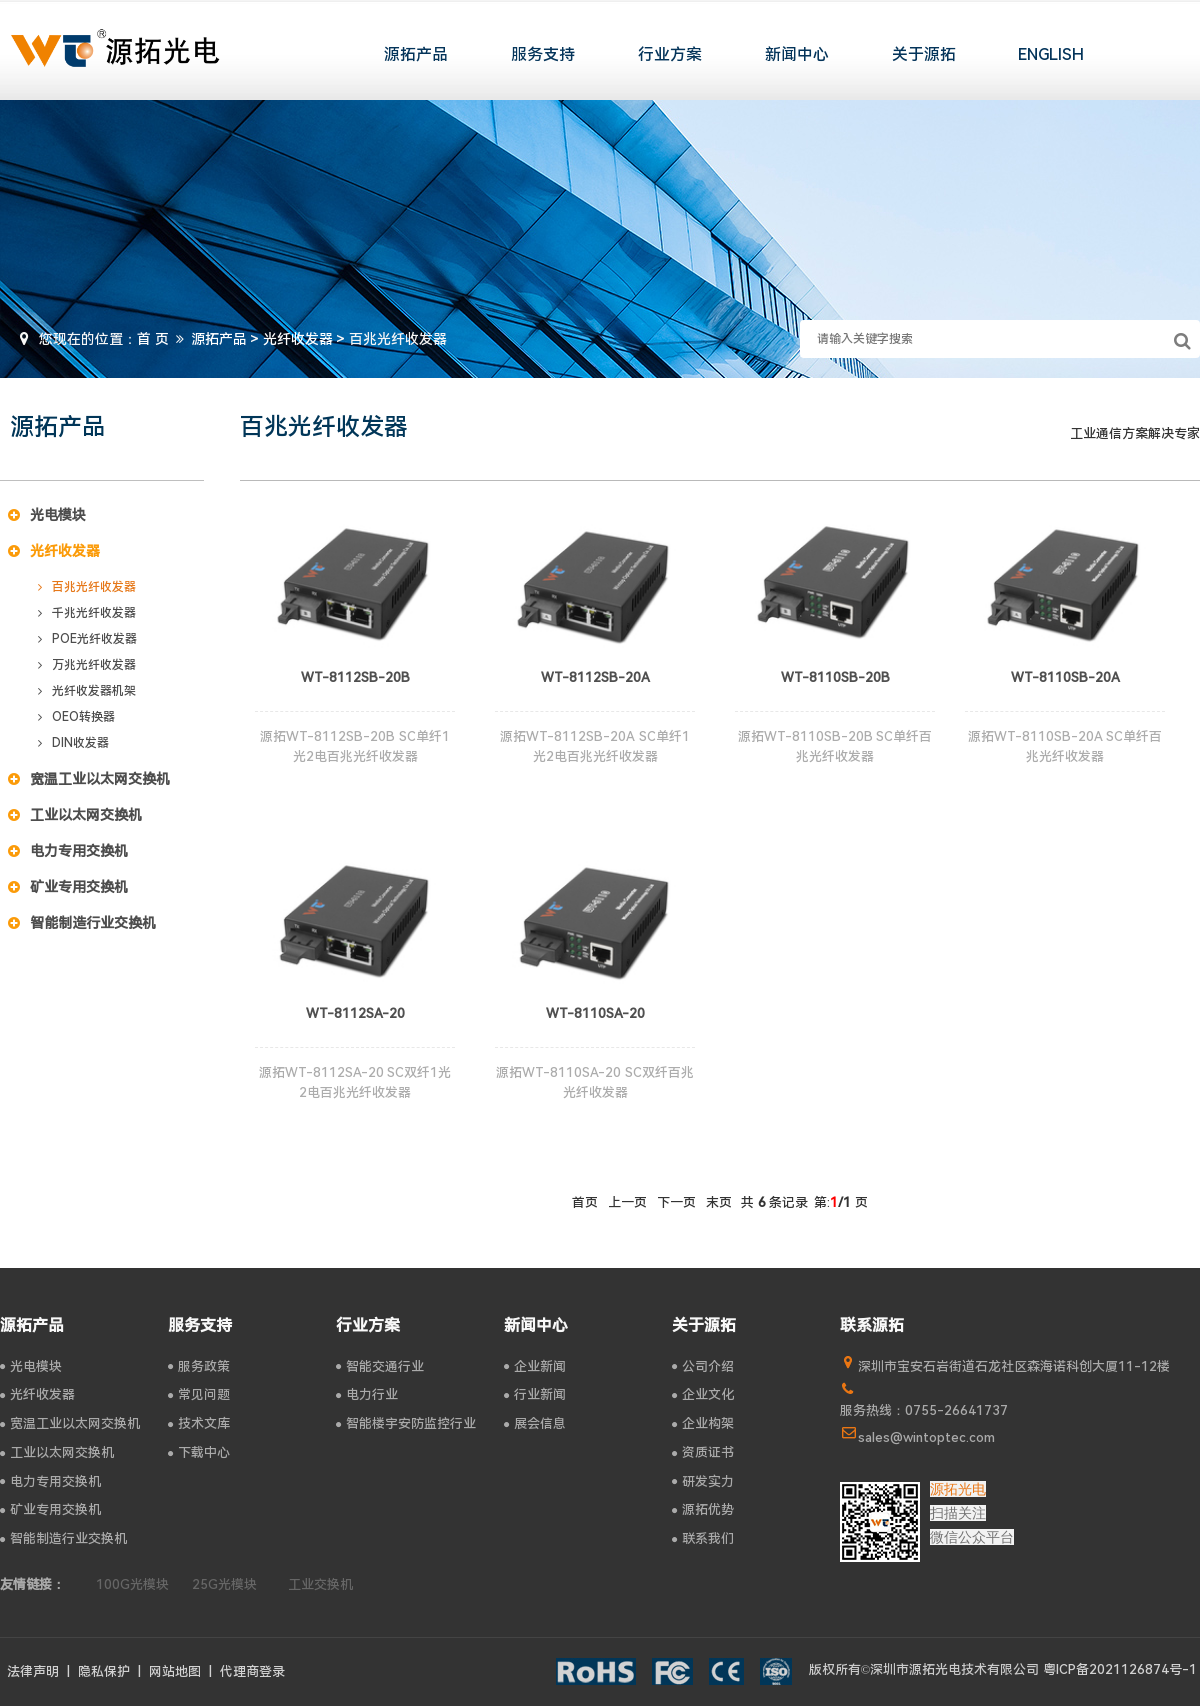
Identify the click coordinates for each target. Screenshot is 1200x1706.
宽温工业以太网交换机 (89, 779)
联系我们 (703, 1538)
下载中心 (199, 1452)
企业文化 (703, 1394)
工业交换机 (320, 1584)
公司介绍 (703, 1366)
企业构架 (703, 1423)
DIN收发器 (73, 743)
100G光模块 (132, 1584)
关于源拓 (924, 54)
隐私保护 (104, 1671)
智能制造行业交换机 (82, 923)
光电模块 (47, 515)
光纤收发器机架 (87, 691)
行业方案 (670, 54)
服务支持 (543, 54)
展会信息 (535, 1423)
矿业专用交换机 (68, 887)
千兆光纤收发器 (87, 613)
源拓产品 (416, 54)
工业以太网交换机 (75, 815)
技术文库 (199, 1423)
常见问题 (199, 1394)
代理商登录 (252, 1671)
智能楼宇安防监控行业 (406, 1423)
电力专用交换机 (68, 851)
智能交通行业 (380, 1366)
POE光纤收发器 (87, 639)
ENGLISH (1051, 54)
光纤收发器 (298, 339)
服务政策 (199, 1366)
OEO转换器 (76, 717)
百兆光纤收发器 (87, 587)
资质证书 (703, 1452)
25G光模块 (224, 1584)
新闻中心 (797, 54)
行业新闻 (535, 1394)
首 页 (153, 339)
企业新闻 (535, 1366)
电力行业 (367, 1394)
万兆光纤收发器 (87, 665)
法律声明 (33, 1671)
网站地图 (175, 1671)
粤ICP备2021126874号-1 (1120, 1669)
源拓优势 (703, 1509)
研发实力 (703, 1481)
